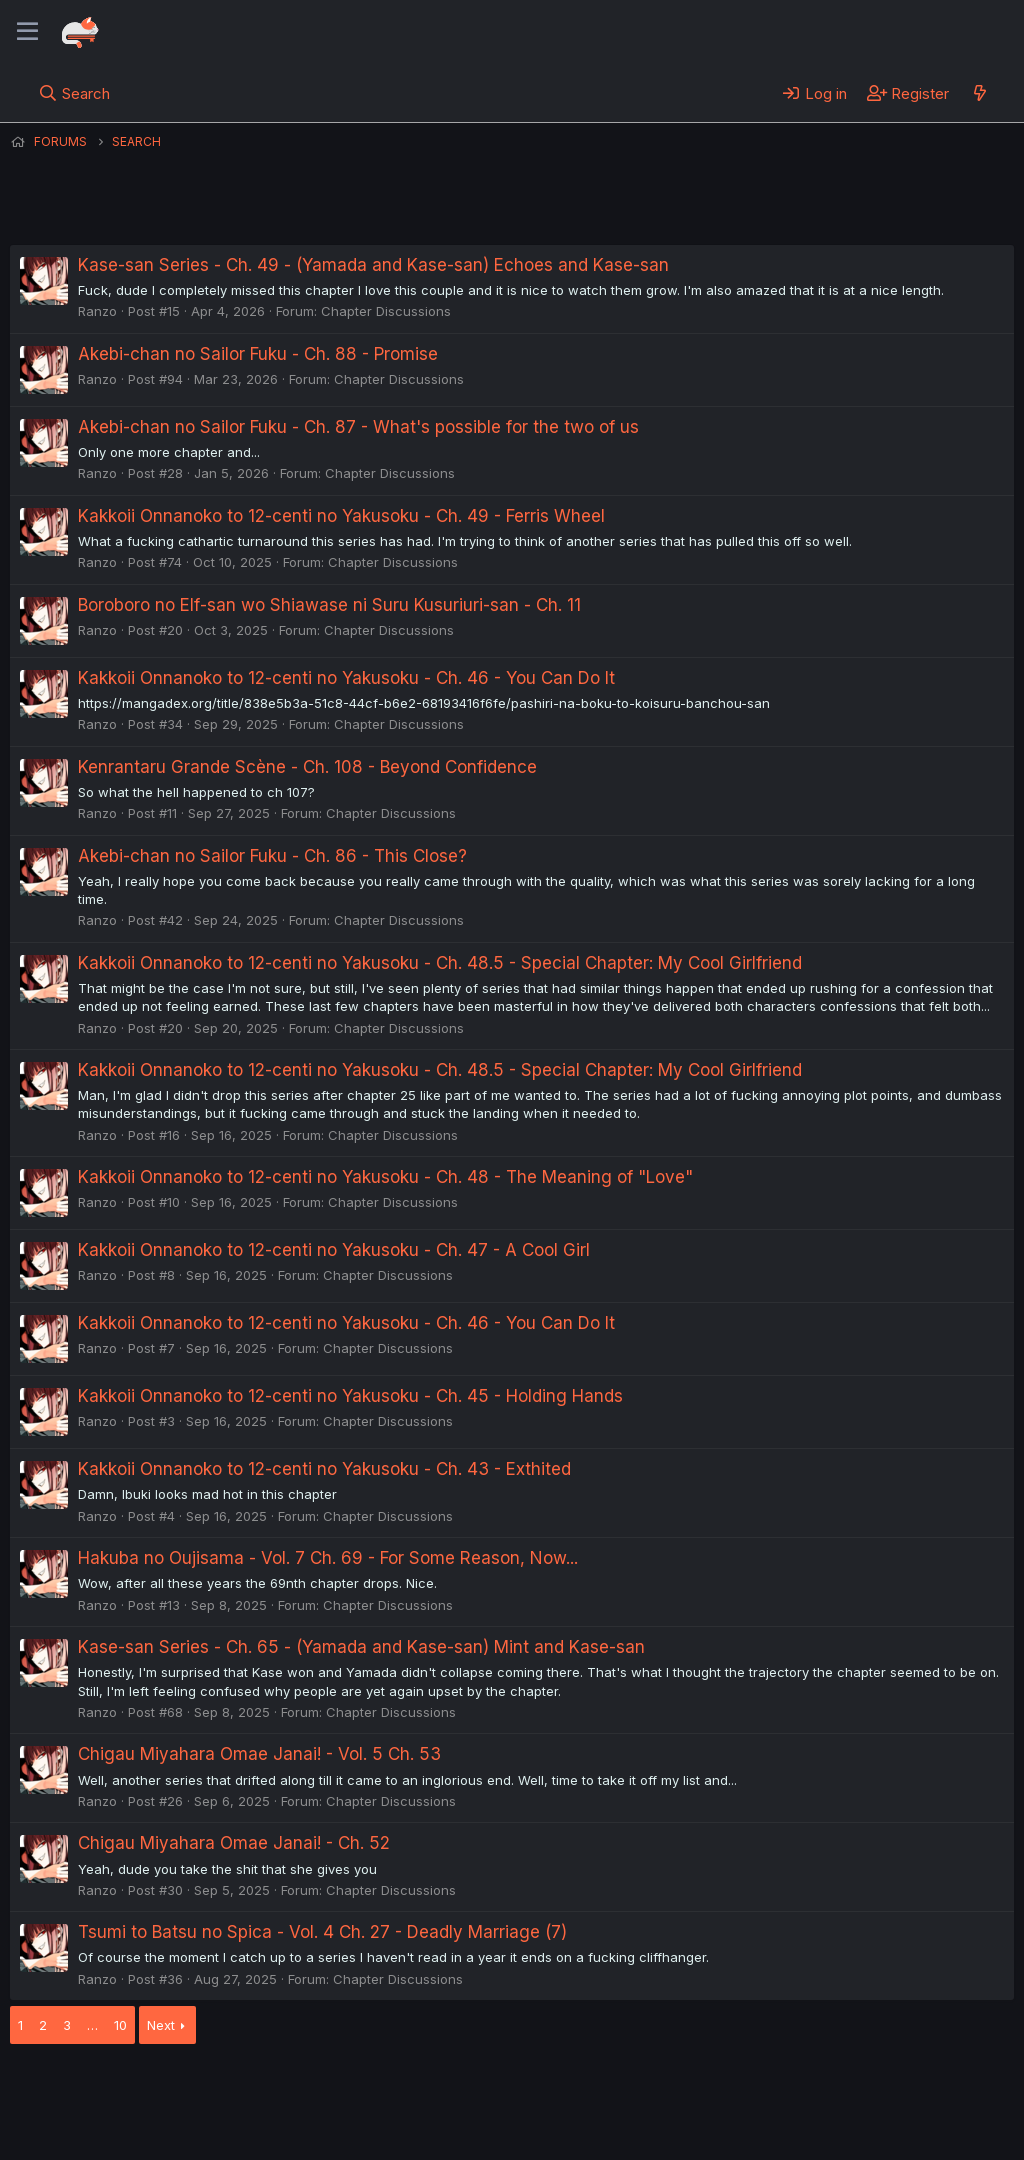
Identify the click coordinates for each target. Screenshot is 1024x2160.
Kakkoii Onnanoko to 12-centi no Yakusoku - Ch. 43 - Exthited (324, 1469)
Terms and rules (381, 2089)
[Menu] (27, 32)
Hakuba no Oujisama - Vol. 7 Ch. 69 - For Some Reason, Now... (328, 1558)
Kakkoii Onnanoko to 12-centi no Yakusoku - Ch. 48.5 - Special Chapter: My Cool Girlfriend (440, 963)
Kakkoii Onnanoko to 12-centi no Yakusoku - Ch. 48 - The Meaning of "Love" (385, 1177)
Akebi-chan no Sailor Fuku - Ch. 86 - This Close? (272, 856)
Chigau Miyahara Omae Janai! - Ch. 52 (234, 1843)
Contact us (271, 2089)
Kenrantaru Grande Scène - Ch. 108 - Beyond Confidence (307, 767)
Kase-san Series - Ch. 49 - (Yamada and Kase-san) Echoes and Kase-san (373, 265)
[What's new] (979, 93)
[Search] (74, 93)
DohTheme (823, 2132)
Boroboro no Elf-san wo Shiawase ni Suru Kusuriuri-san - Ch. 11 (329, 605)
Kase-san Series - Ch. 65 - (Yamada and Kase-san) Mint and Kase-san (361, 1647)
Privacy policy (500, 2089)
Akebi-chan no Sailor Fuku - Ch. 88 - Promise (258, 354)
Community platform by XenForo (849, 2116)
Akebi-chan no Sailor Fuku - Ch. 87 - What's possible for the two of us (358, 427)
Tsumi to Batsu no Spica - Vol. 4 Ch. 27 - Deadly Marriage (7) (322, 1932)
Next (161, 2025)
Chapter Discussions (386, 311)
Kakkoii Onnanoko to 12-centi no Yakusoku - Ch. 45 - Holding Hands (350, 1396)
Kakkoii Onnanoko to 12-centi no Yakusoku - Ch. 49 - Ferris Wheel (341, 516)
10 (120, 2025)
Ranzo (97, 311)
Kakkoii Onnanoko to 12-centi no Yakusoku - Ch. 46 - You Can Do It (346, 678)
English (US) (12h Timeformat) (112, 2089)
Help (583, 2089)
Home (641, 2089)
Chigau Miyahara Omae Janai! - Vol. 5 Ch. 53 (259, 1754)
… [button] (92, 2025)
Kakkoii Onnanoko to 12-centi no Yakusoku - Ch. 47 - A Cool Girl (334, 1250)
